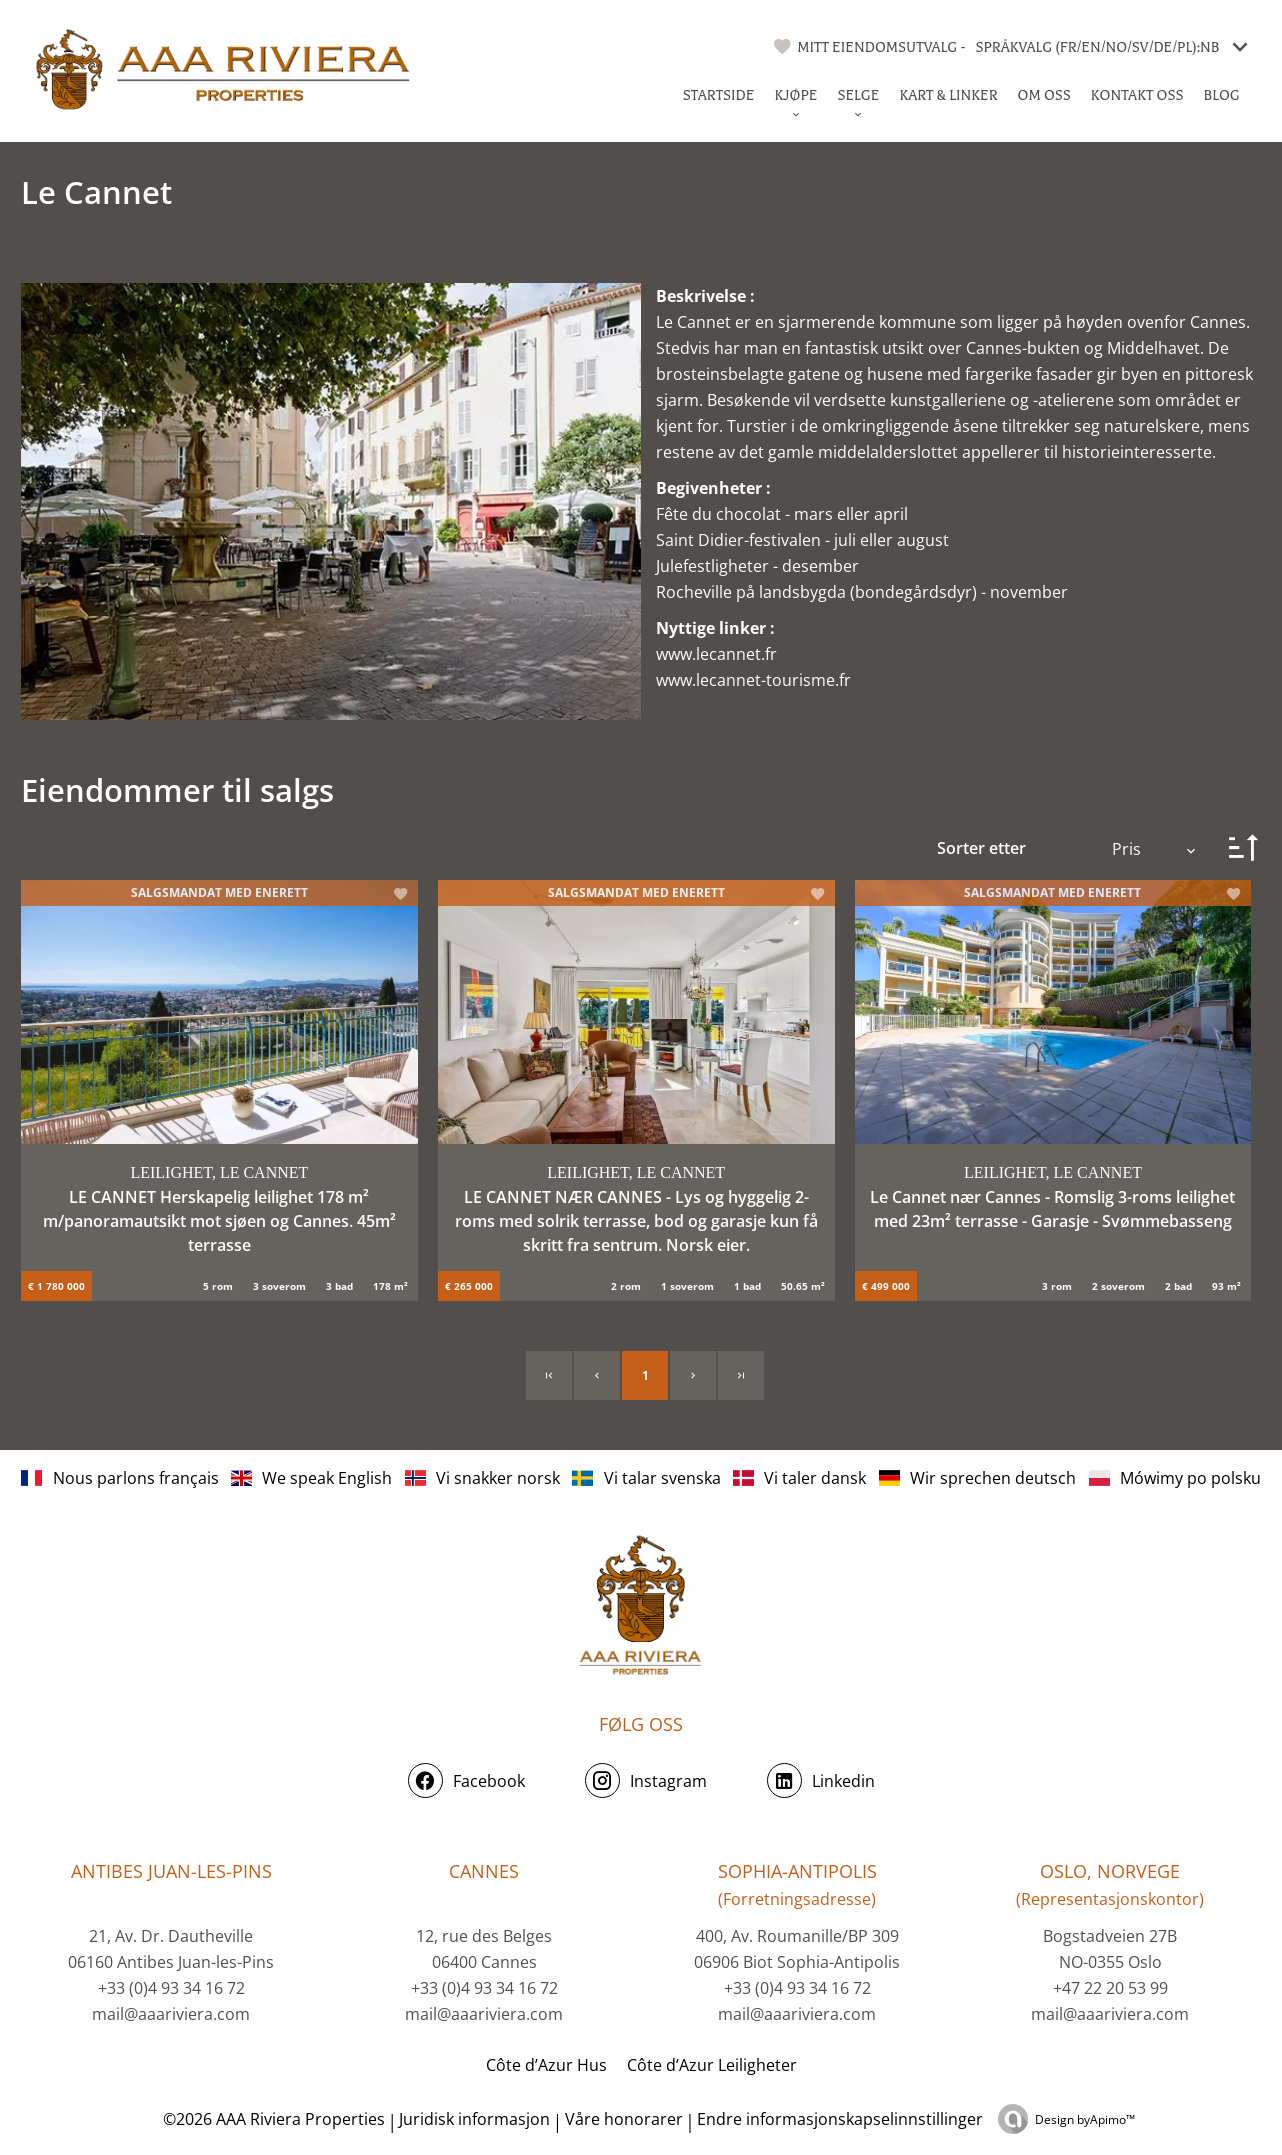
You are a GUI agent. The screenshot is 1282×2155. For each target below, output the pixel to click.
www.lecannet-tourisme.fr (753, 680)
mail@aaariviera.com (171, 2014)
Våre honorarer (624, 2119)
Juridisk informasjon (474, 2119)
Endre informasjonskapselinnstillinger (840, 2119)
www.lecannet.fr (716, 654)
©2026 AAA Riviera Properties (272, 2119)
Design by (1085, 2119)
